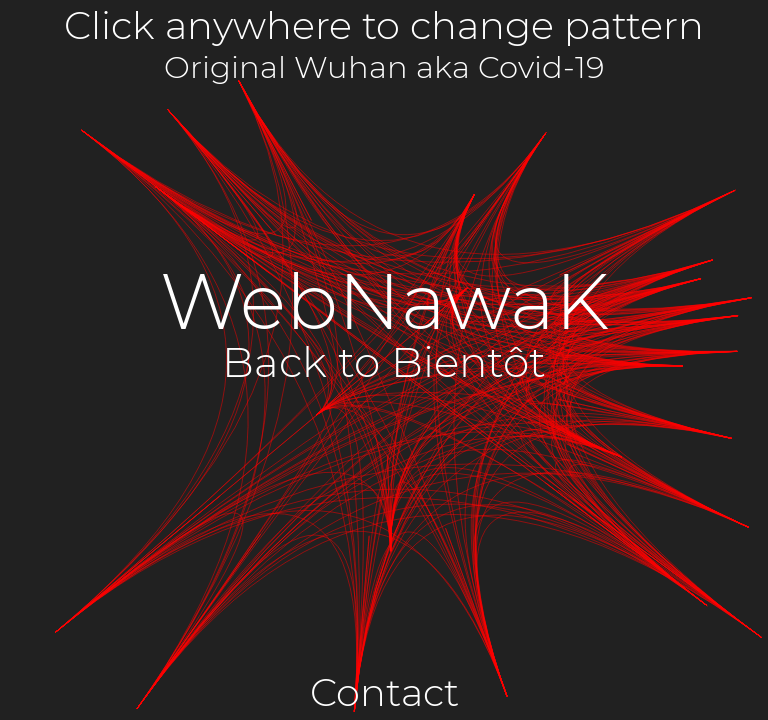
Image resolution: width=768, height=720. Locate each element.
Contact (384, 692)
